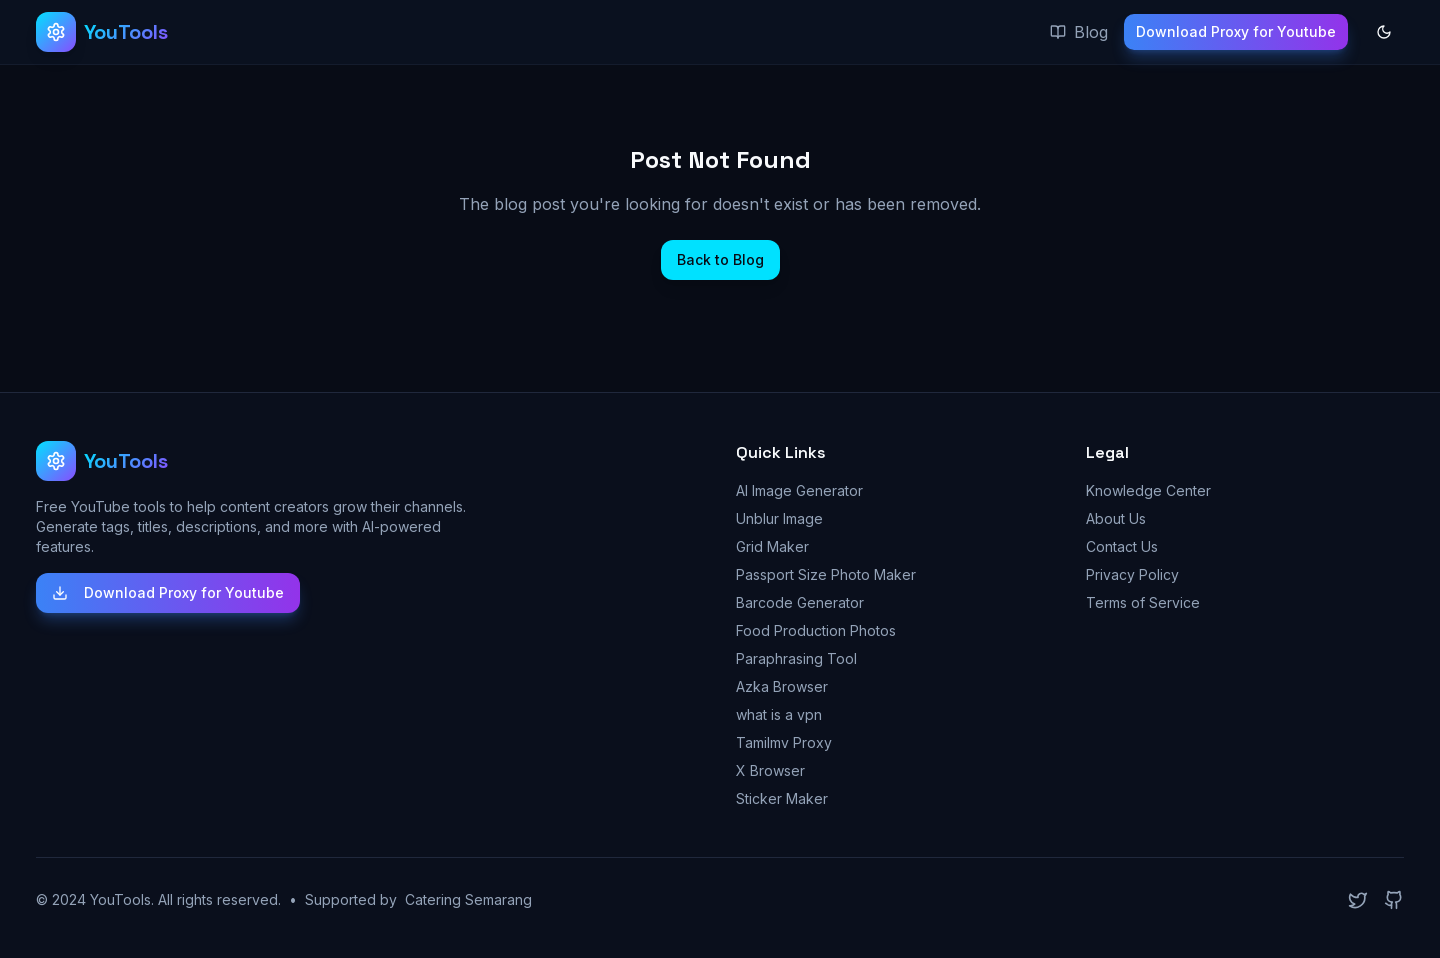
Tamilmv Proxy (784, 742)
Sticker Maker (782, 798)
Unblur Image (779, 518)
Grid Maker (772, 546)
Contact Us (1122, 546)
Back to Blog (720, 259)
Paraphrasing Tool (796, 658)
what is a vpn (779, 714)
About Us (1116, 518)
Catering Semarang (468, 899)
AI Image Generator (799, 490)
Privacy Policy (1132, 574)
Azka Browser (782, 686)
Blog (1079, 32)
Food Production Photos (816, 630)
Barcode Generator (800, 602)
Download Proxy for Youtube (1236, 31)
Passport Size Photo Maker (826, 574)
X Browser (770, 770)
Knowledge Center (1148, 490)
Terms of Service (1143, 602)
